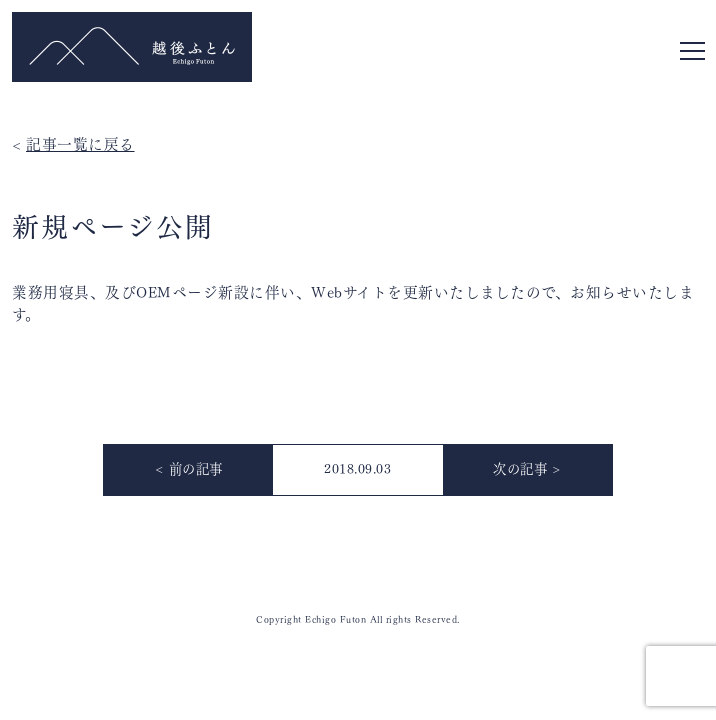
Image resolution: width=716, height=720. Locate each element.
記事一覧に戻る (80, 142)
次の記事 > (527, 467)
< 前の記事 (189, 467)
